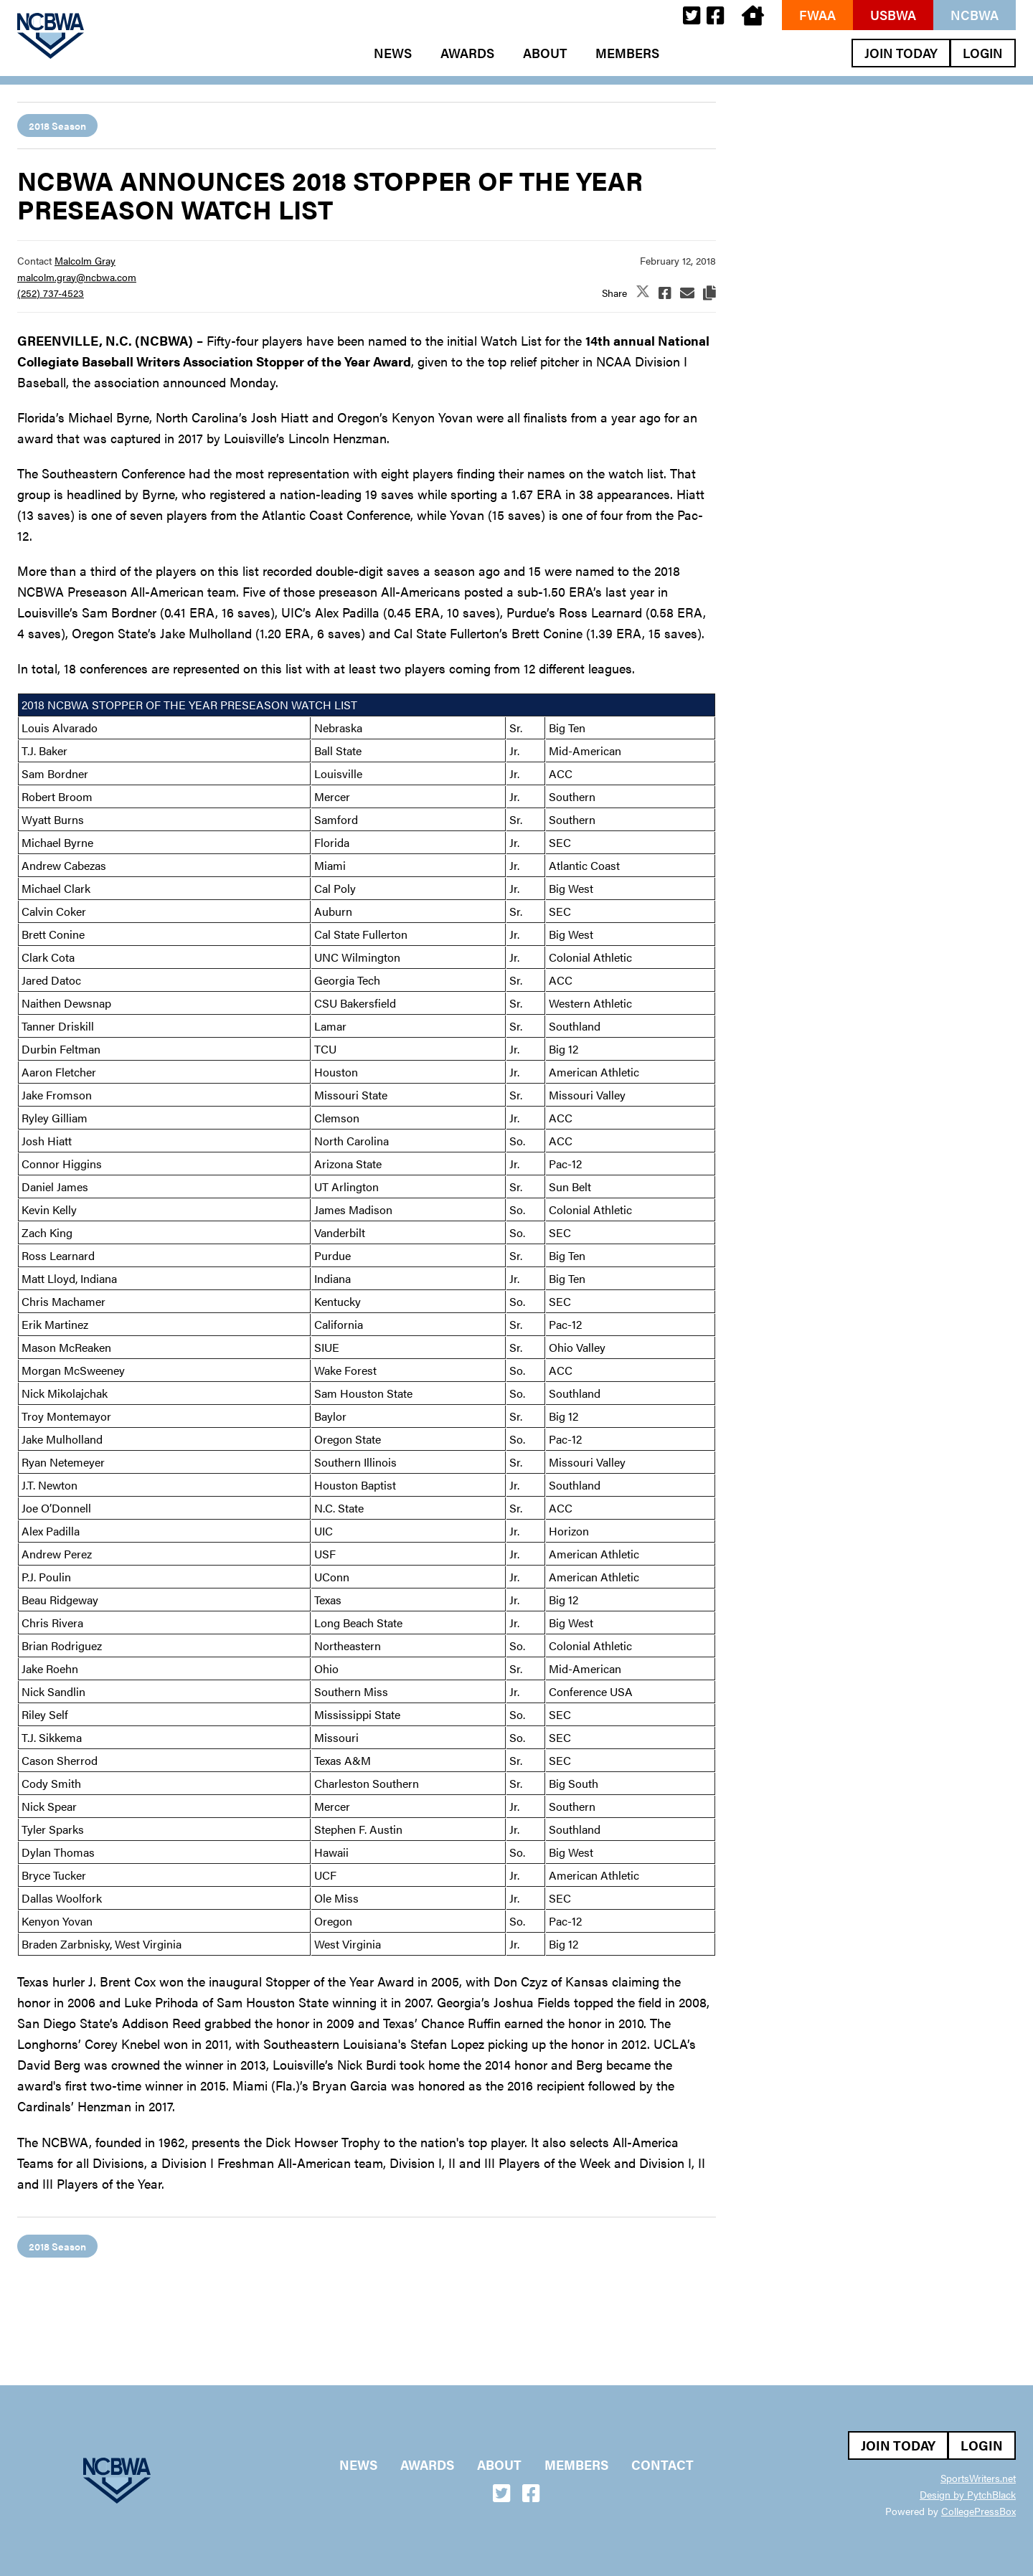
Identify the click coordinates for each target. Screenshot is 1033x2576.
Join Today (901, 53)
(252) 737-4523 (50, 292)
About (545, 53)
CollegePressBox (978, 2511)
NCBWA (975, 15)
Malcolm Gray (85, 260)
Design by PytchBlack (968, 2494)
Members (627, 53)
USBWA (893, 15)
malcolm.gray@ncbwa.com (76, 277)
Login (983, 53)
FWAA (817, 15)
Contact (662, 2464)
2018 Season (57, 125)
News (393, 53)
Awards (467, 53)
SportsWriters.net (978, 2478)
